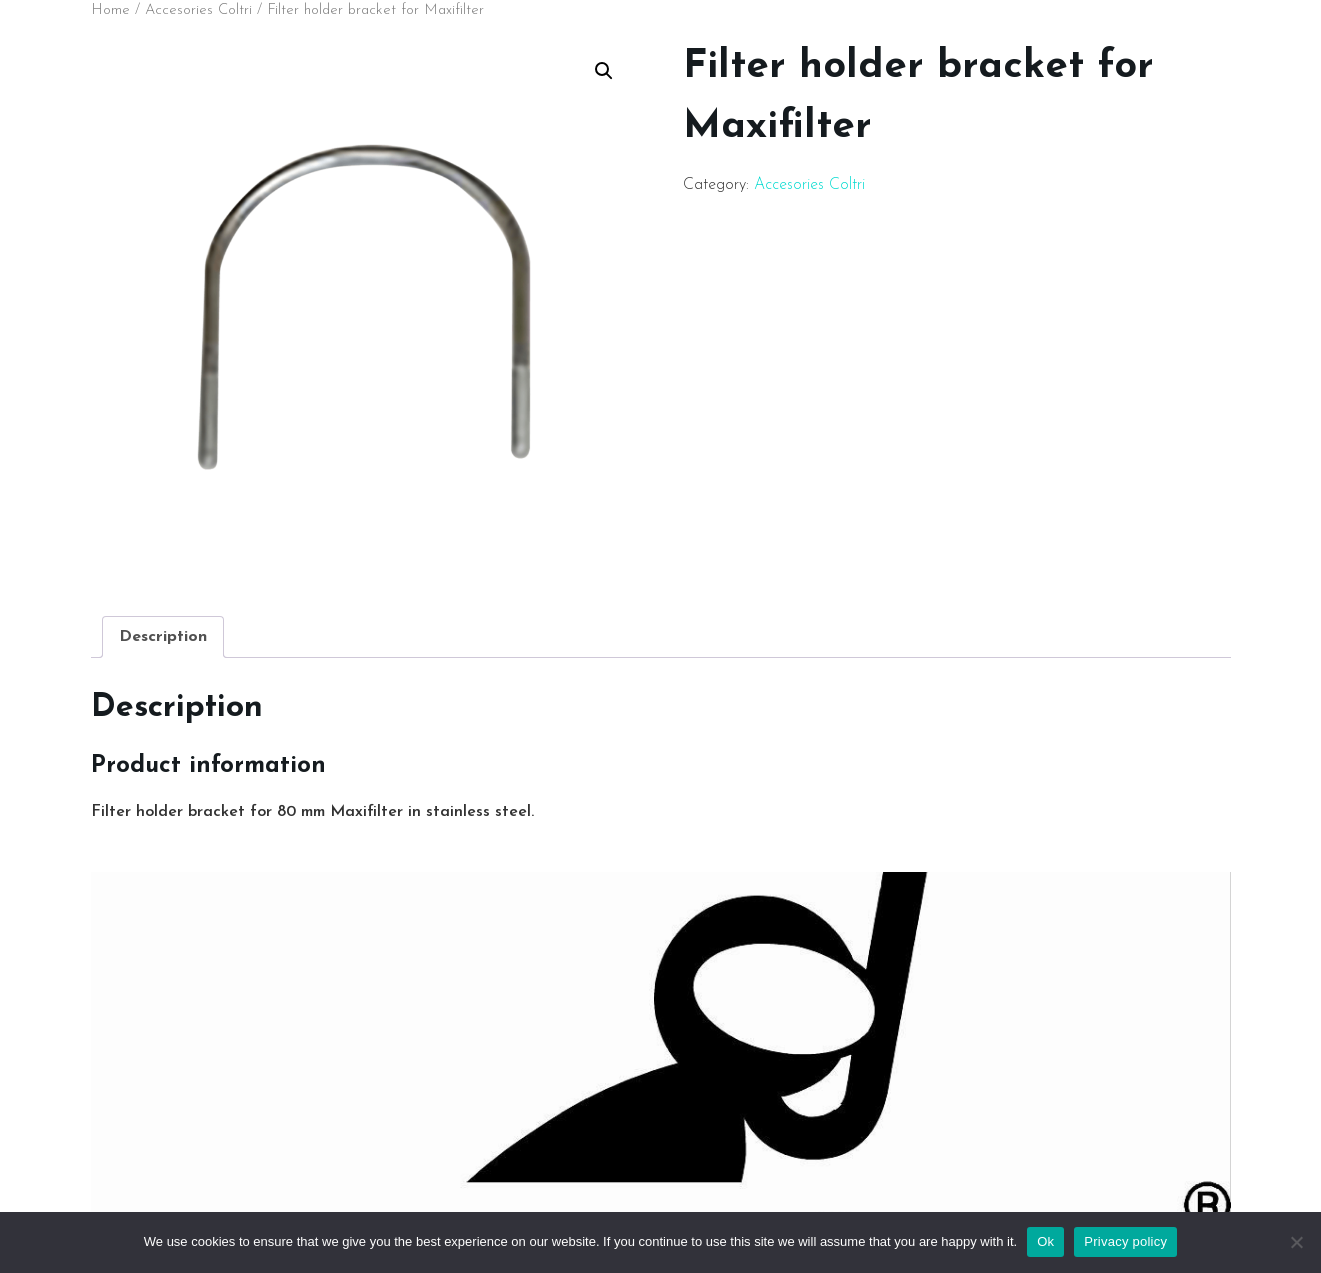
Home (110, 10)
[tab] (163, 637)
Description (163, 637)
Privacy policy (1125, 1241)
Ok (1045, 1241)
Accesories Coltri (198, 10)
